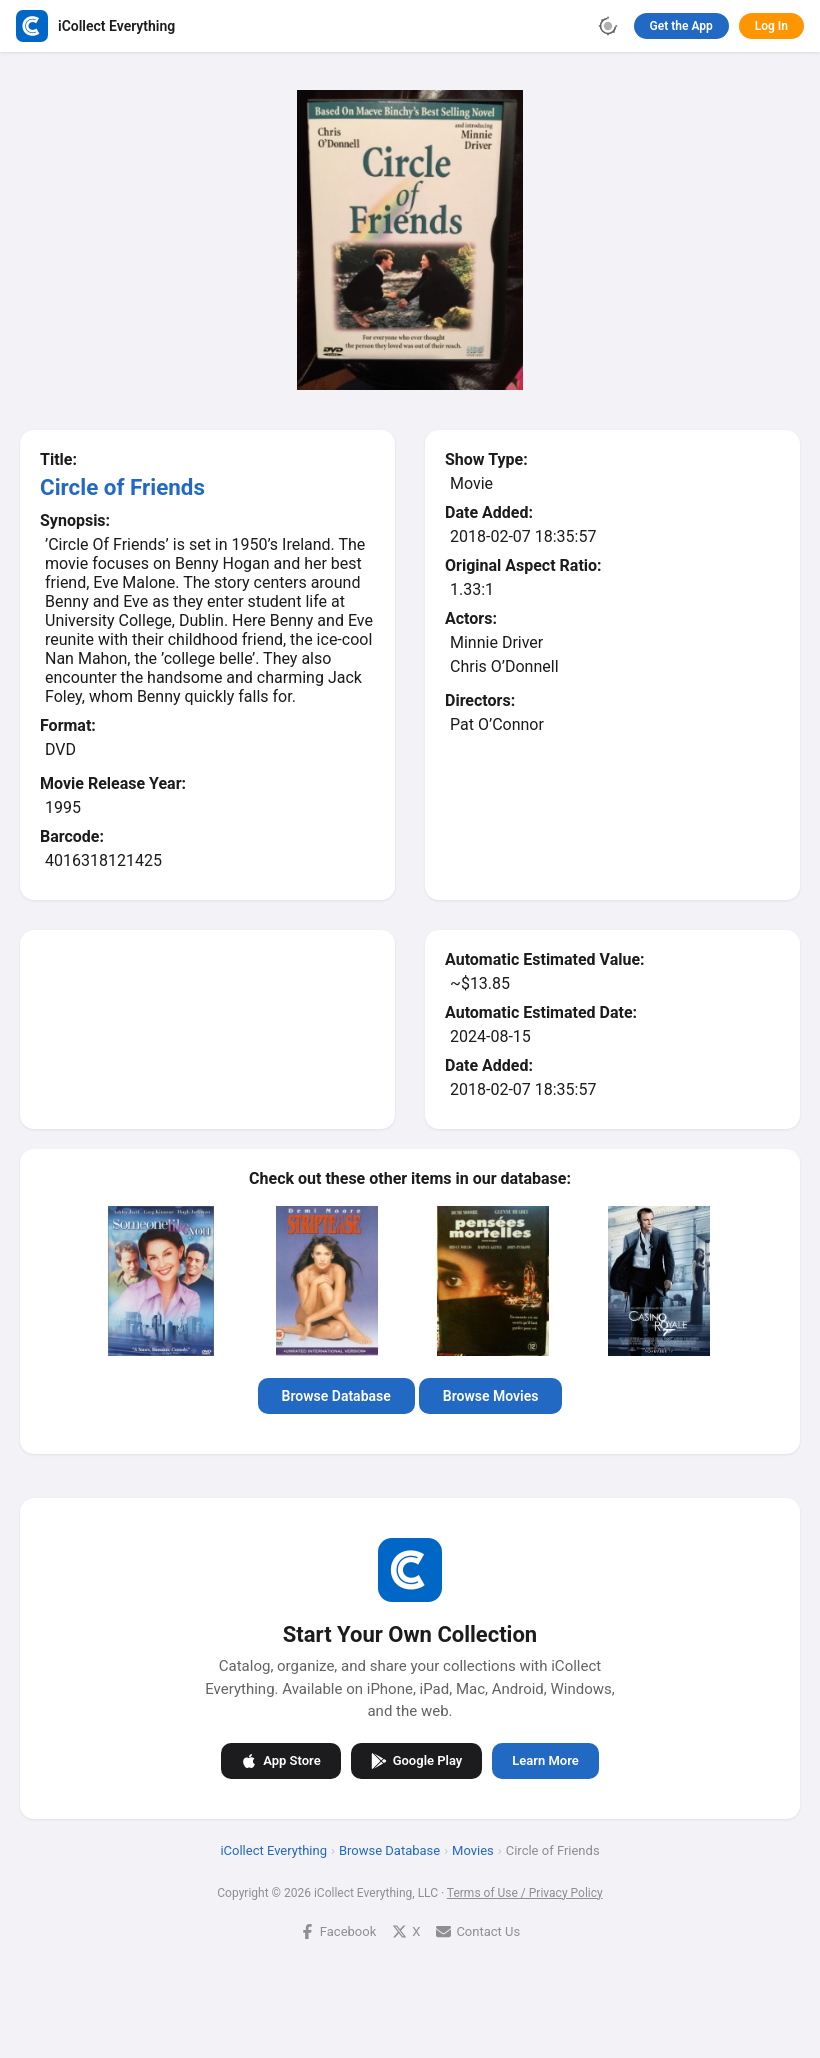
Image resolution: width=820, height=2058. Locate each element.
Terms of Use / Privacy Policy (525, 1892)
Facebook (338, 1930)
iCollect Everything (273, 1849)
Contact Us (478, 1930)
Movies (473, 1849)
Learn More (545, 1760)
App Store (280, 1760)
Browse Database (336, 1396)
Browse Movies (491, 1396)
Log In (771, 26)
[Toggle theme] (608, 26)
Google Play (417, 1760)
